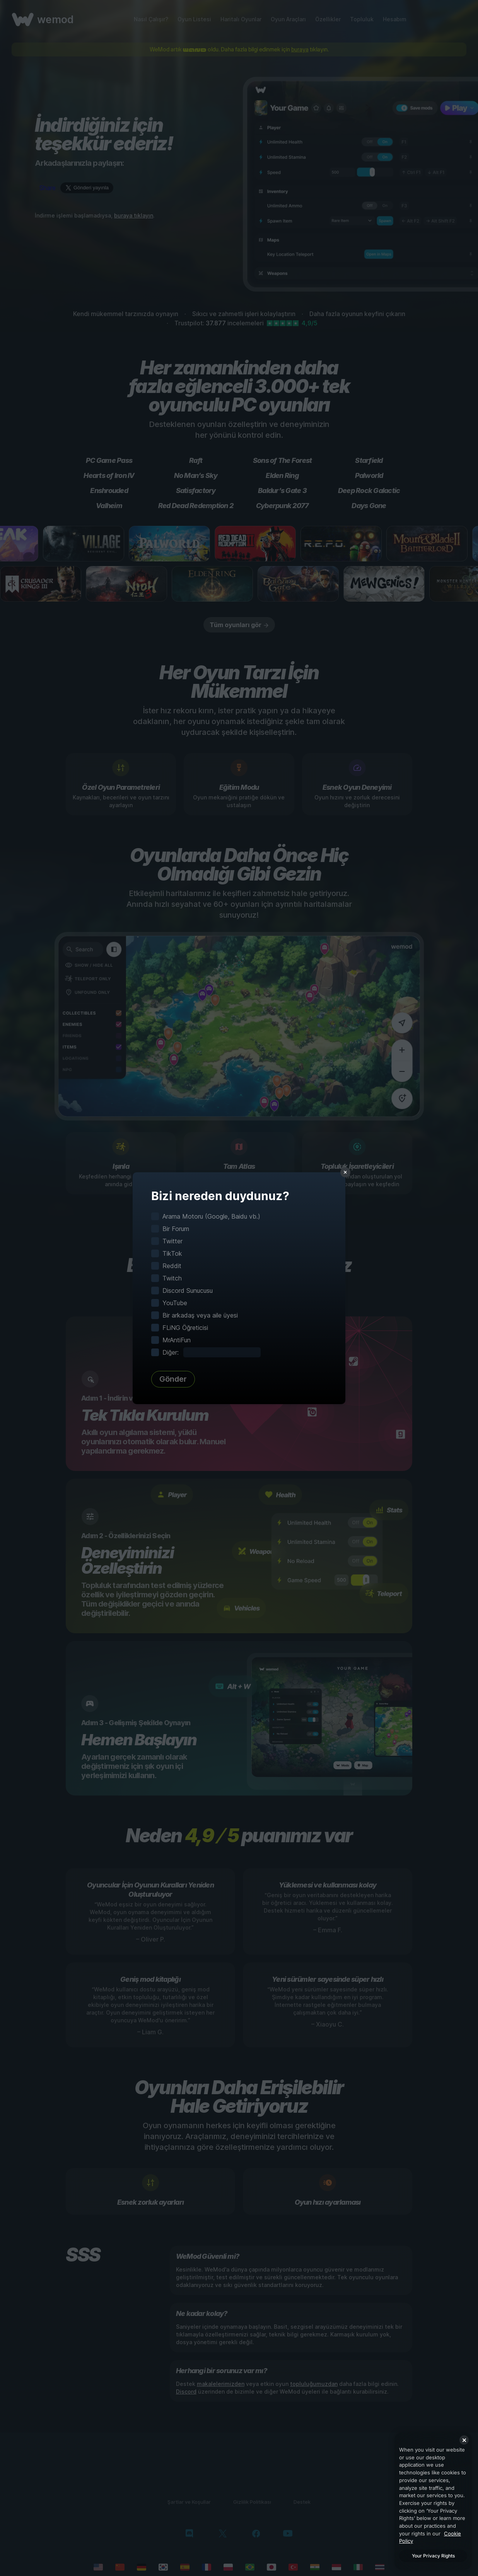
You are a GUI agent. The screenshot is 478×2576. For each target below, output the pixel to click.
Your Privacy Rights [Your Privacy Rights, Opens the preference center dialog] (433, 2556)
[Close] (464, 2440)
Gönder (173, 1379)
